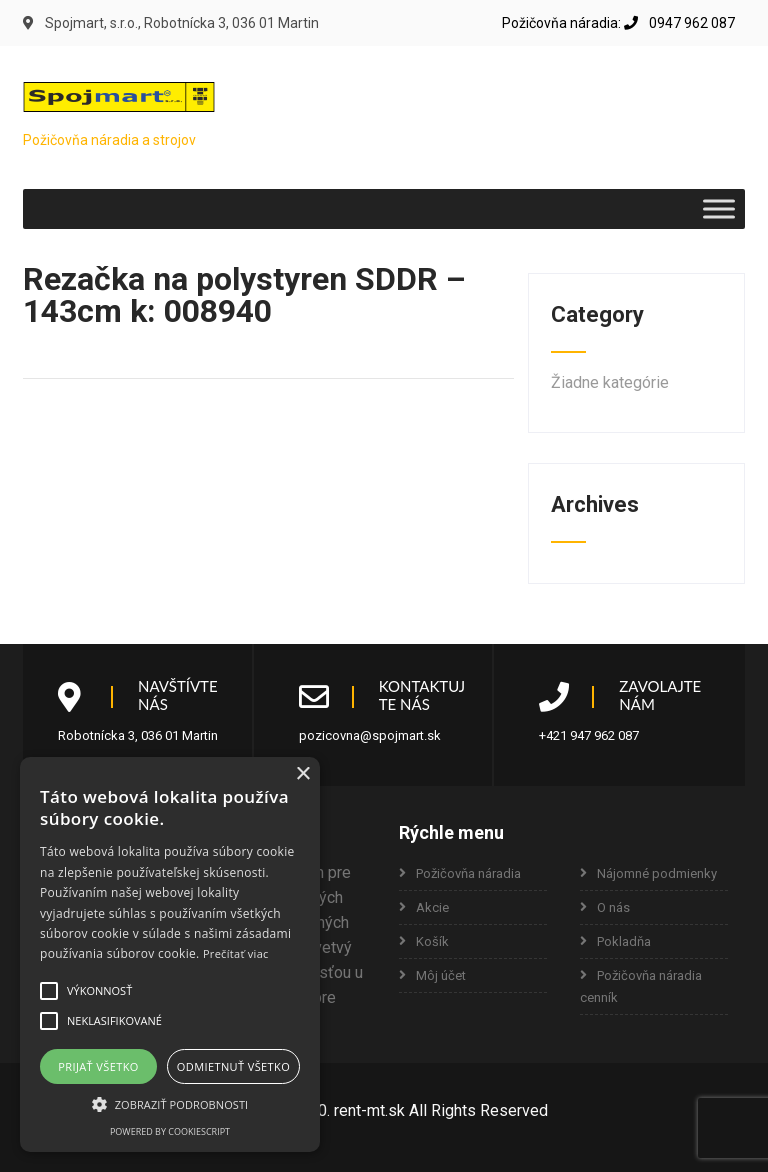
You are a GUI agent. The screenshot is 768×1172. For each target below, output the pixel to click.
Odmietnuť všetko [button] (233, 1066)
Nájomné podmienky (657, 873)
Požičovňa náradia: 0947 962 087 (618, 23)
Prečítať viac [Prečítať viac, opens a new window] (236, 953)
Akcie (432, 907)
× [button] (302, 774)
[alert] (170, 954)
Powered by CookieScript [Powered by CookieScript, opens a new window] (170, 1131)
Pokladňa (624, 941)
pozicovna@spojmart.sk (370, 735)
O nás (613, 907)
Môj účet (441, 975)
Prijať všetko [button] (98, 1066)
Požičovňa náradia (468, 873)
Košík (432, 941)
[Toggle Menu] (719, 208)
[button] (49, 991)
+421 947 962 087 (589, 735)
